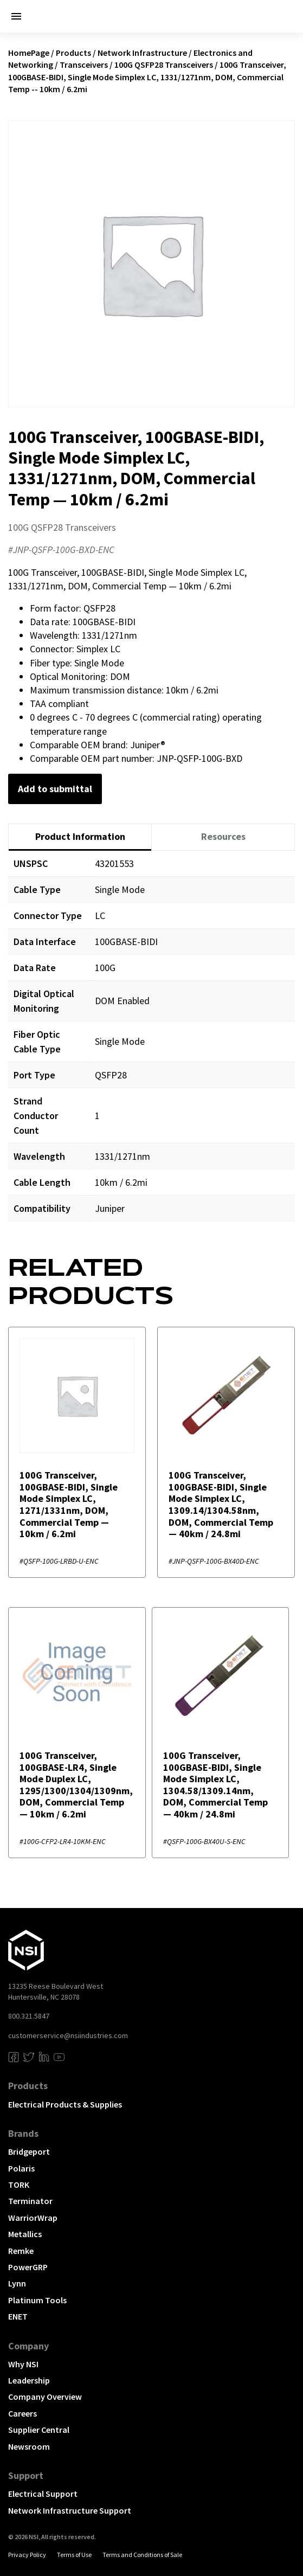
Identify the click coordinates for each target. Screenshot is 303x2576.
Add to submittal (55, 788)
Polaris (21, 2168)
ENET (18, 2316)
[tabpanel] (151, 1044)
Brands (23, 2133)
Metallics (25, 2233)
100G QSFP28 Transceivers (163, 64)
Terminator (30, 2200)
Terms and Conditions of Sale (142, 2555)
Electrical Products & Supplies (65, 2104)
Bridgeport (29, 2151)
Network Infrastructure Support (69, 2510)
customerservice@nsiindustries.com (68, 2035)
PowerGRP (28, 2267)
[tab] (80, 837)
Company (28, 2346)
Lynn (17, 2283)
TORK (18, 2184)
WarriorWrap (32, 2217)
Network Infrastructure (142, 52)
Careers (22, 2413)
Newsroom (29, 2446)
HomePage (28, 52)
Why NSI (23, 2364)
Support (25, 2475)
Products (73, 52)
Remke (21, 2250)
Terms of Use (74, 2555)
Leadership (29, 2380)
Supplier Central (38, 2429)
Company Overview (45, 2396)
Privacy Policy (27, 2555)
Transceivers (84, 64)
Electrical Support (43, 2493)
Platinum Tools (37, 2300)
